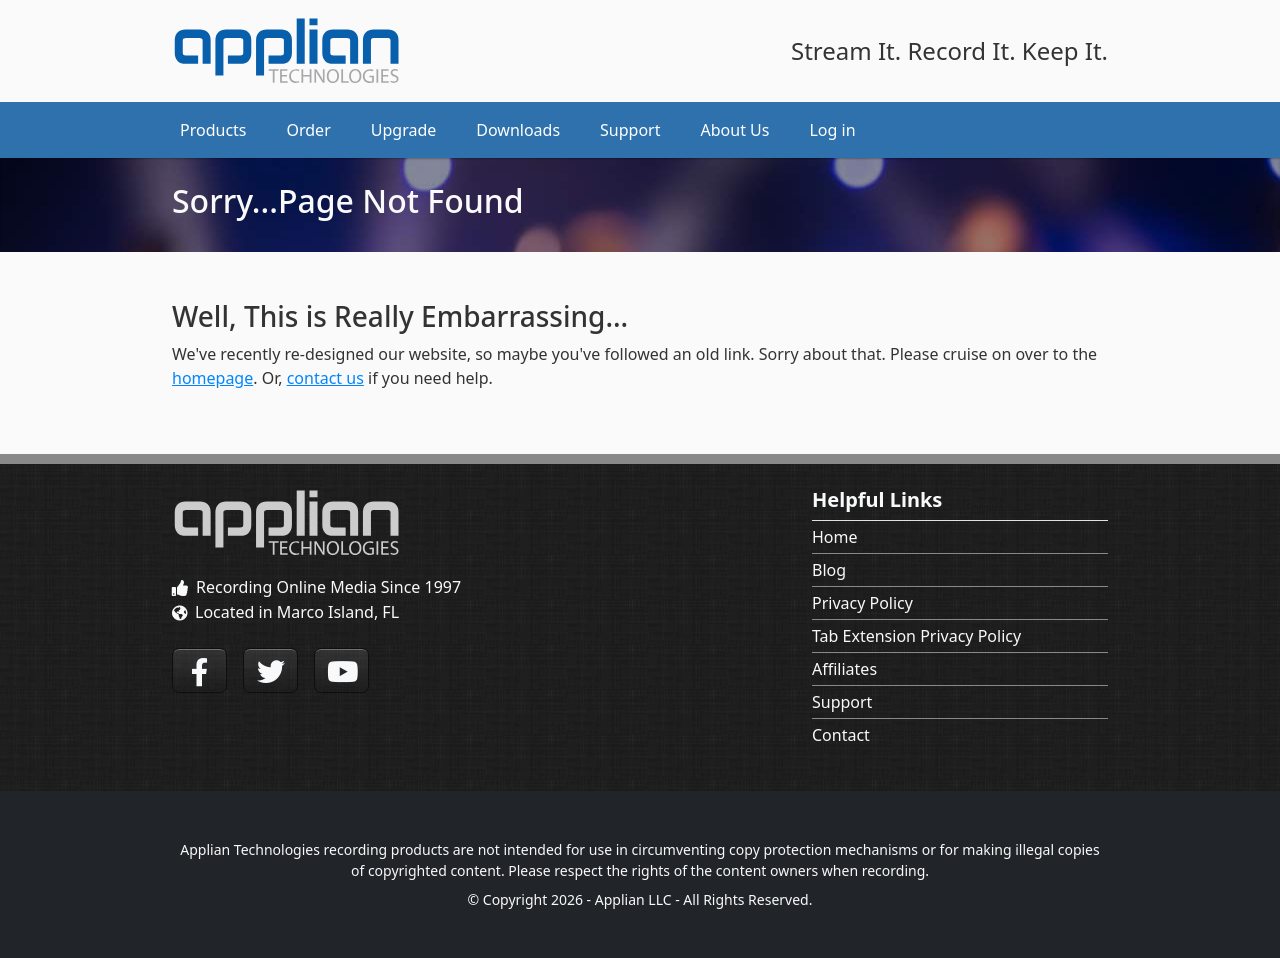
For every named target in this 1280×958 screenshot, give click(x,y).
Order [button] (309, 130)
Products (213, 130)
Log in (832, 130)
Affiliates (844, 669)
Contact (841, 735)
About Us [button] (735, 130)
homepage (212, 378)
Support (842, 702)
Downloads (518, 130)
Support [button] (630, 130)
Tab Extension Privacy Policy (916, 636)
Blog (829, 570)
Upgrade (404, 130)
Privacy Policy (862, 603)
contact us (325, 378)
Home (835, 537)
